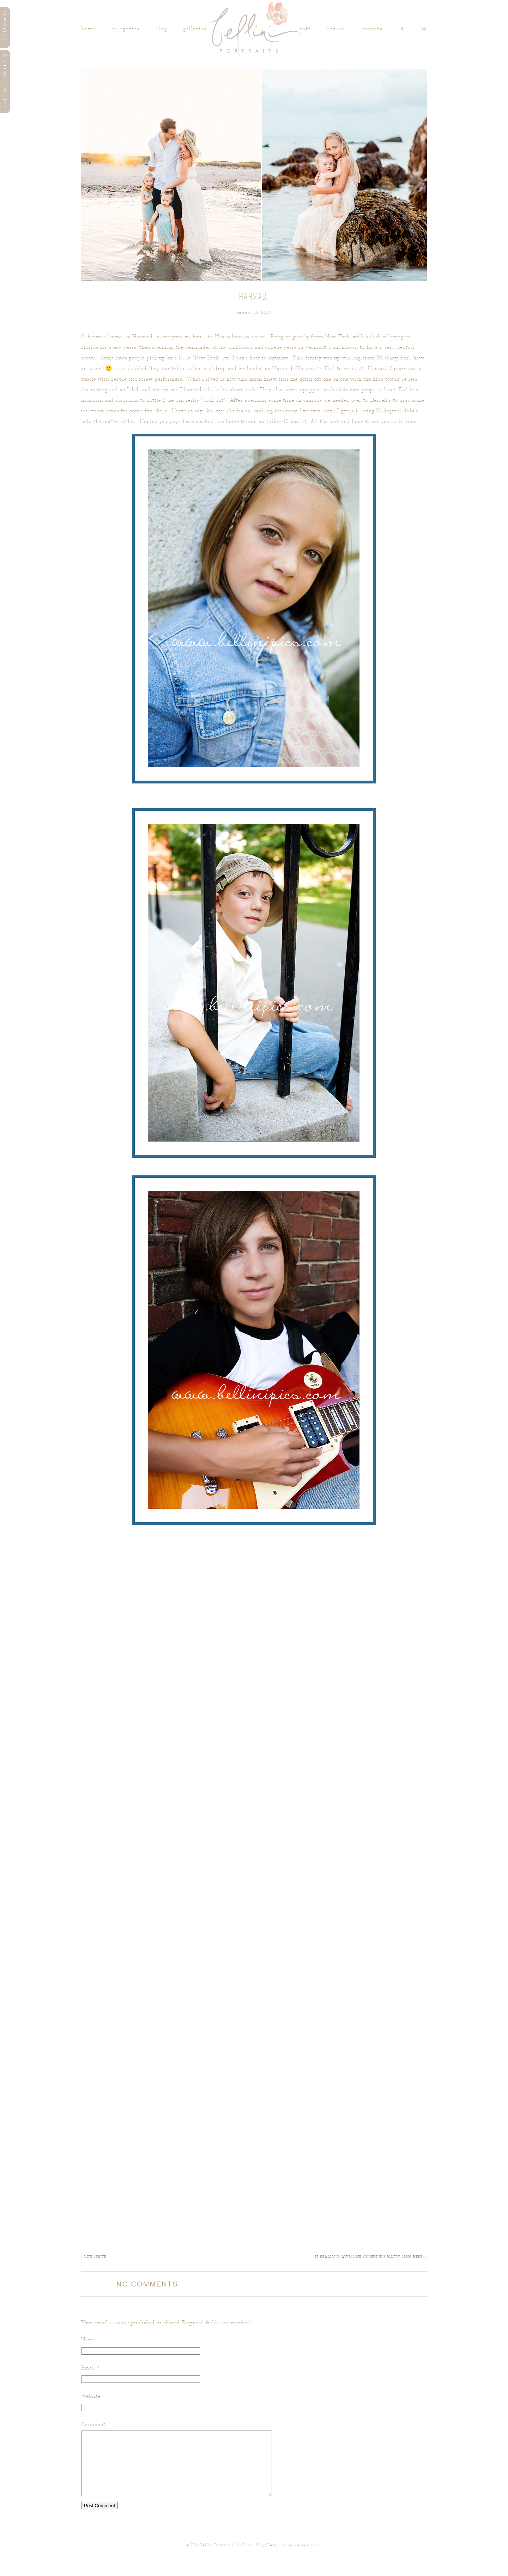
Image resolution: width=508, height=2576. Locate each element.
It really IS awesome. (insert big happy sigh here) (371, 2256)
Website (91, 2396)
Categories (126, 29)
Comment (93, 2424)
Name (88, 2339)
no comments (147, 2284)
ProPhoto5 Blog (250, 2557)
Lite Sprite (93, 2256)
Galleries (195, 29)
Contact (337, 29)
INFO (305, 29)
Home (88, 29)
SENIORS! (373, 29)
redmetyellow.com (305, 2557)
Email (88, 2368)
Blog (161, 29)
